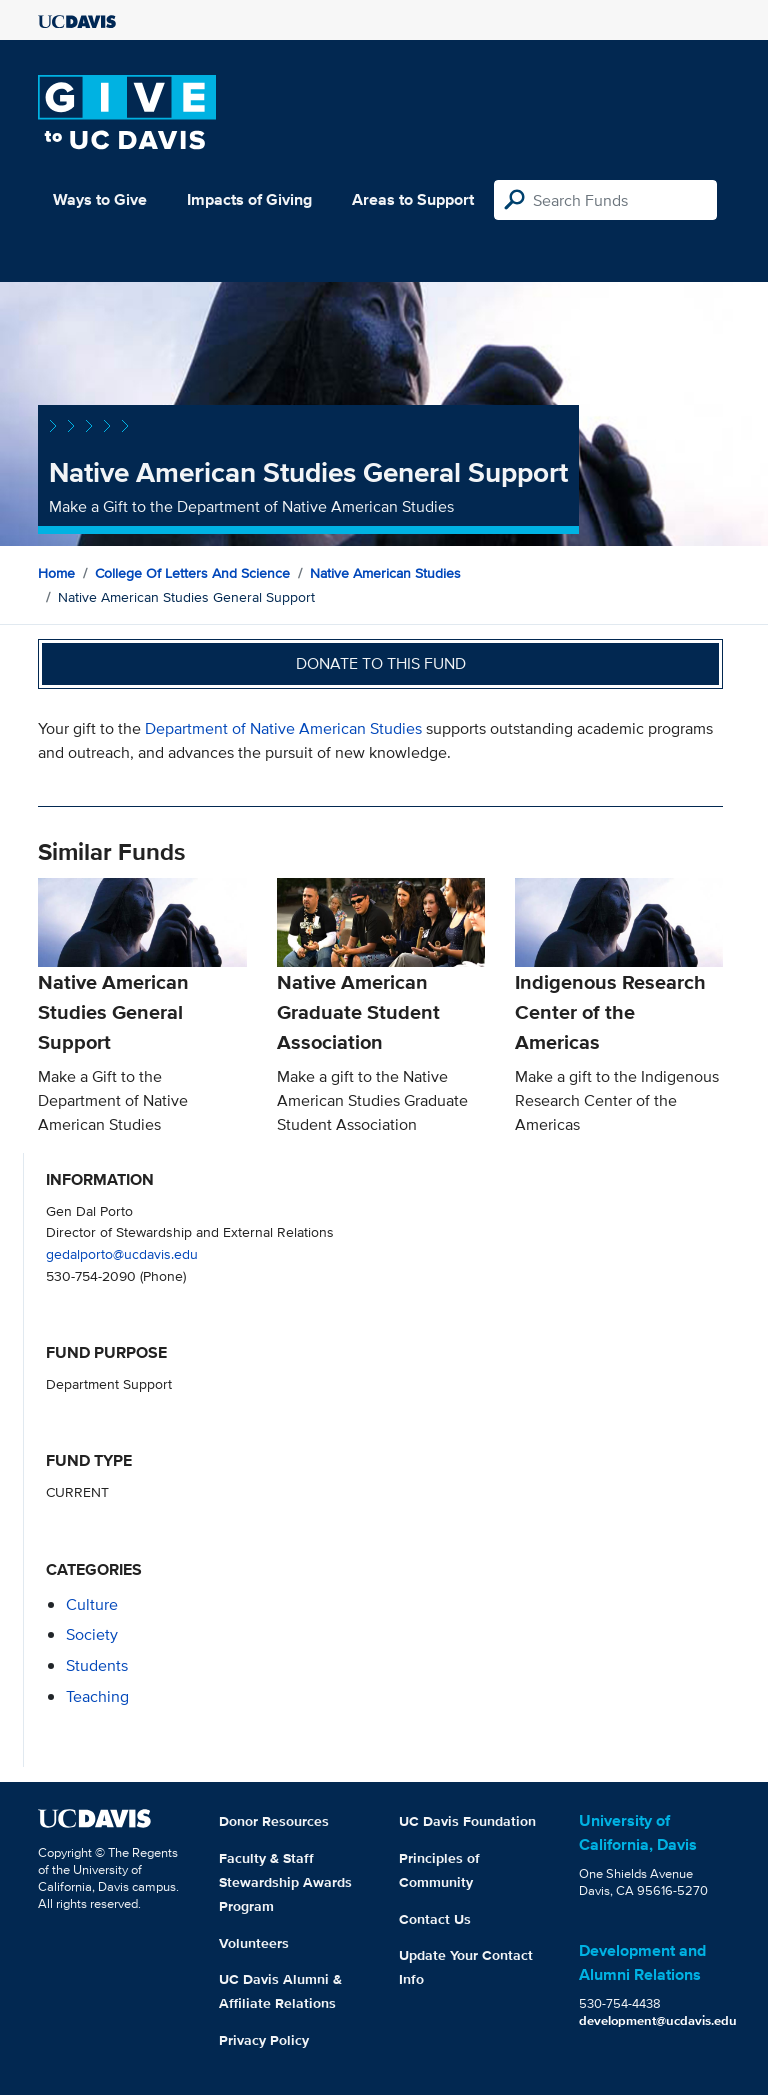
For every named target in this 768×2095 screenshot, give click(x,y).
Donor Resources (274, 1821)
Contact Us (435, 1919)
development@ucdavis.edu (658, 2020)
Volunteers (254, 1943)
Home (56, 573)
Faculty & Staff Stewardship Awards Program (285, 1882)
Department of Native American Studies (283, 728)
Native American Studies (385, 573)
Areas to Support (413, 199)
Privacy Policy (264, 2040)
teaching (97, 1696)
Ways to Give (100, 199)
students (97, 1665)
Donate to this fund (381, 663)
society (92, 1634)
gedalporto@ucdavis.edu (122, 1253)
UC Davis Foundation (467, 1821)
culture (92, 1604)
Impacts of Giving (249, 199)
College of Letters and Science (192, 573)
